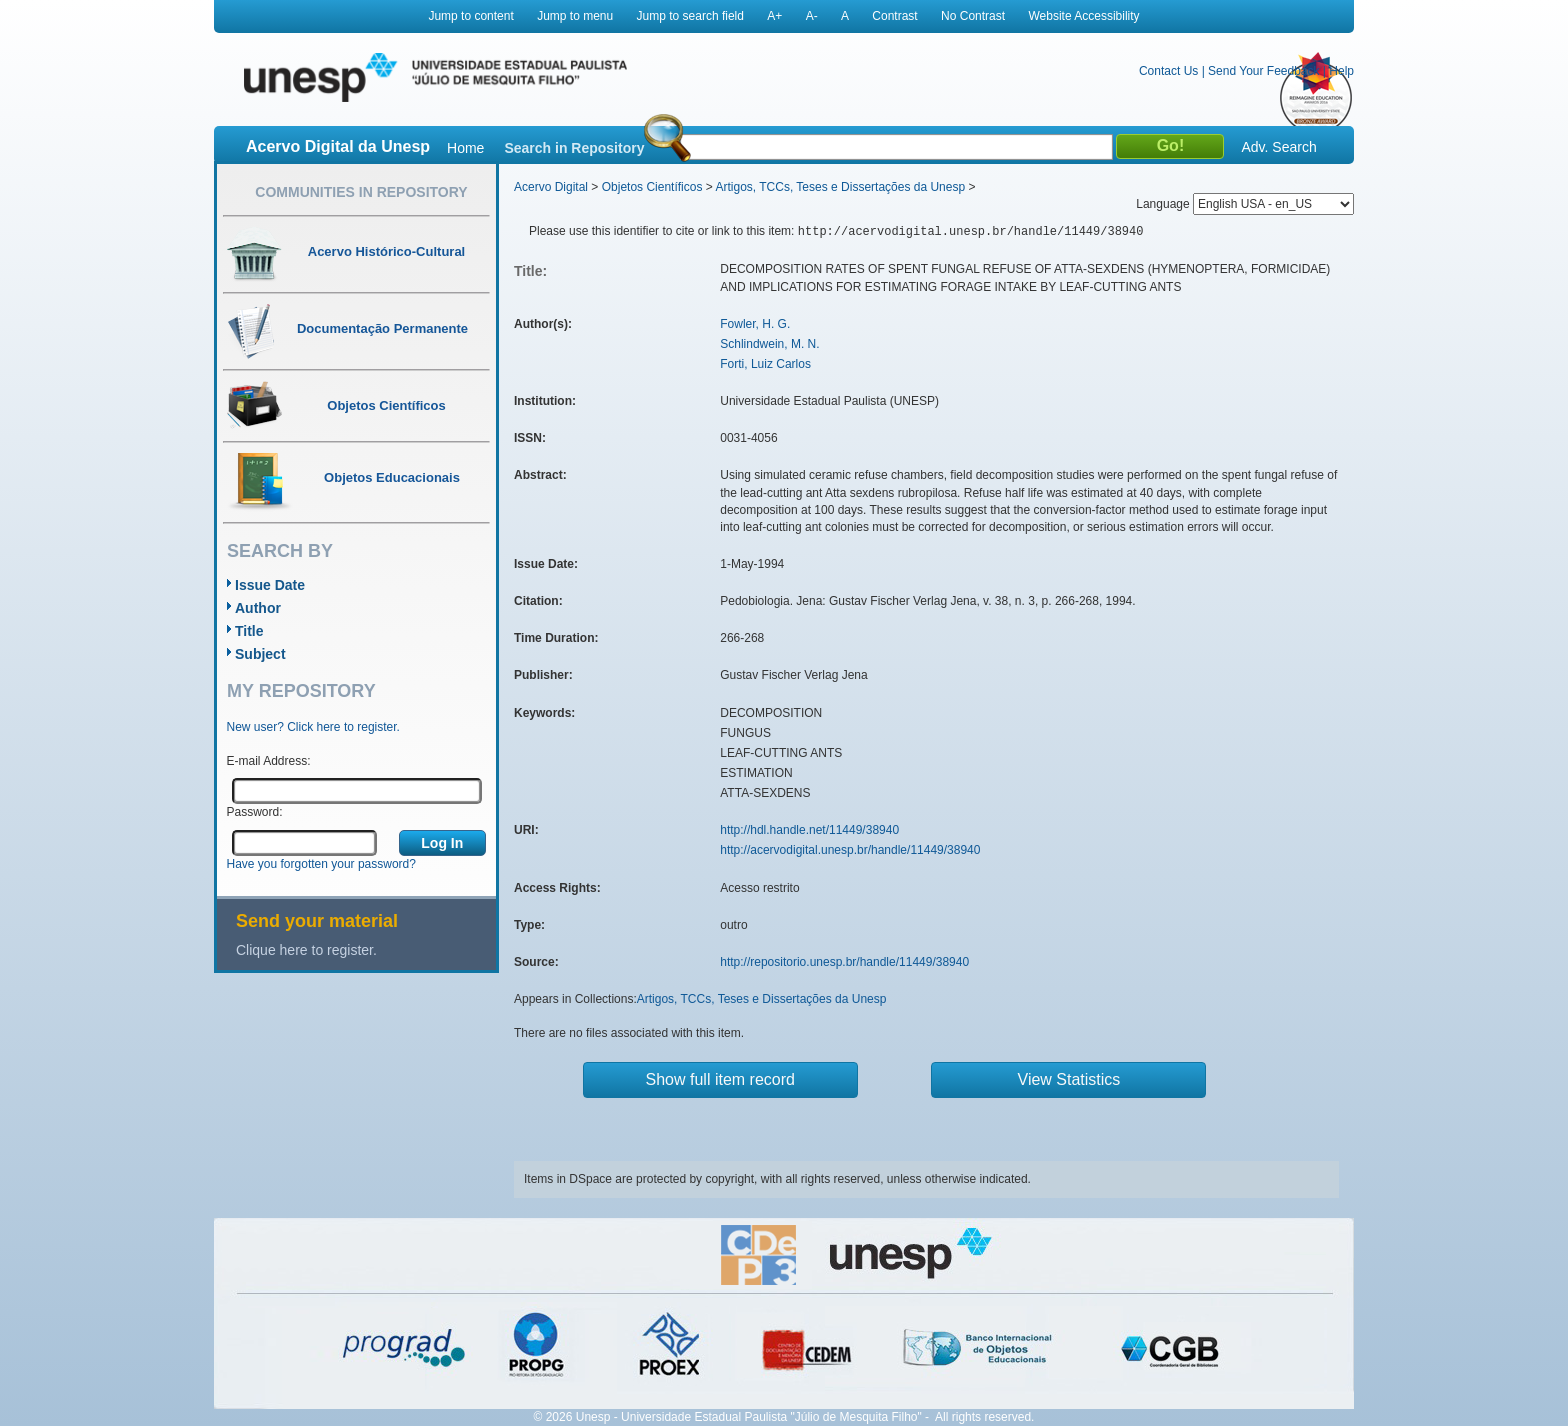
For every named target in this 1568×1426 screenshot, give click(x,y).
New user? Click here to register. (313, 727)
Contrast (894, 16)
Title (249, 631)
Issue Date (270, 585)
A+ (774, 16)
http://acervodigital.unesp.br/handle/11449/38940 (850, 850)
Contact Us (1168, 71)
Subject (260, 654)
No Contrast (973, 16)
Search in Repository (574, 148)
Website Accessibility (1083, 16)
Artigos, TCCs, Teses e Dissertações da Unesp (840, 187)
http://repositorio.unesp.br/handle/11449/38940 (844, 962)
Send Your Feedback (1263, 71)
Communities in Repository (361, 192)
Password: (255, 812)
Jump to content (470, 16)
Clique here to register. (306, 950)
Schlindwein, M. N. (769, 344)
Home (465, 148)
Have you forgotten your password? (321, 864)
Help (1341, 71)
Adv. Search (1278, 147)
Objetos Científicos (652, 187)
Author (258, 608)
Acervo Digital (551, 187)
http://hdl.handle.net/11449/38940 (809, 830)
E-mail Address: (269, 761)
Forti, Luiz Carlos (765, 364)
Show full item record (720, 1079)
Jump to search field (690, 16)
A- (812, 16)
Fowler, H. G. (755, 324)
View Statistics (1069, 1079)
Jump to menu (575, 16)
